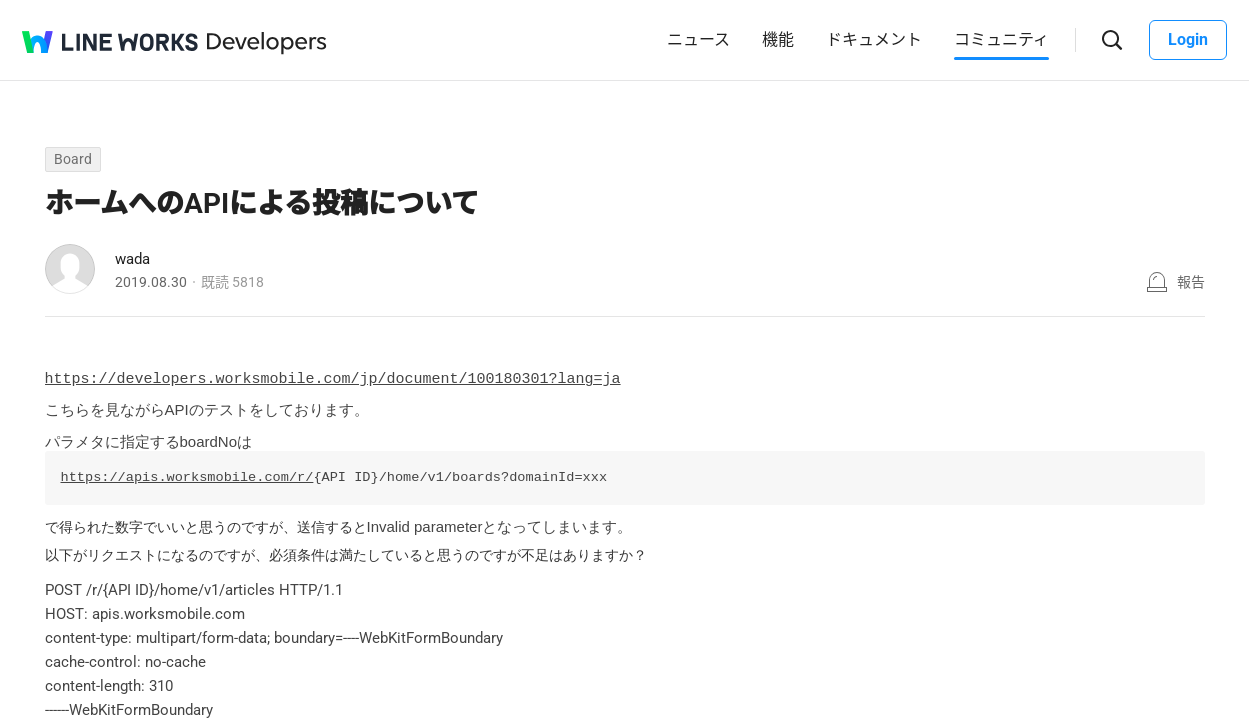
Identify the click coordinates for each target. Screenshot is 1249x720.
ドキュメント (874, 39)
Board (73, 159)
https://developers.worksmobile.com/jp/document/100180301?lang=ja (333, 377)
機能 (778, 39)
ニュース (698, 39)
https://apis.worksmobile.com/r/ (187, 473)
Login (1188, 39)
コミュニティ (1001, 39)
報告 (1191, 282)
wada (132, 259)
